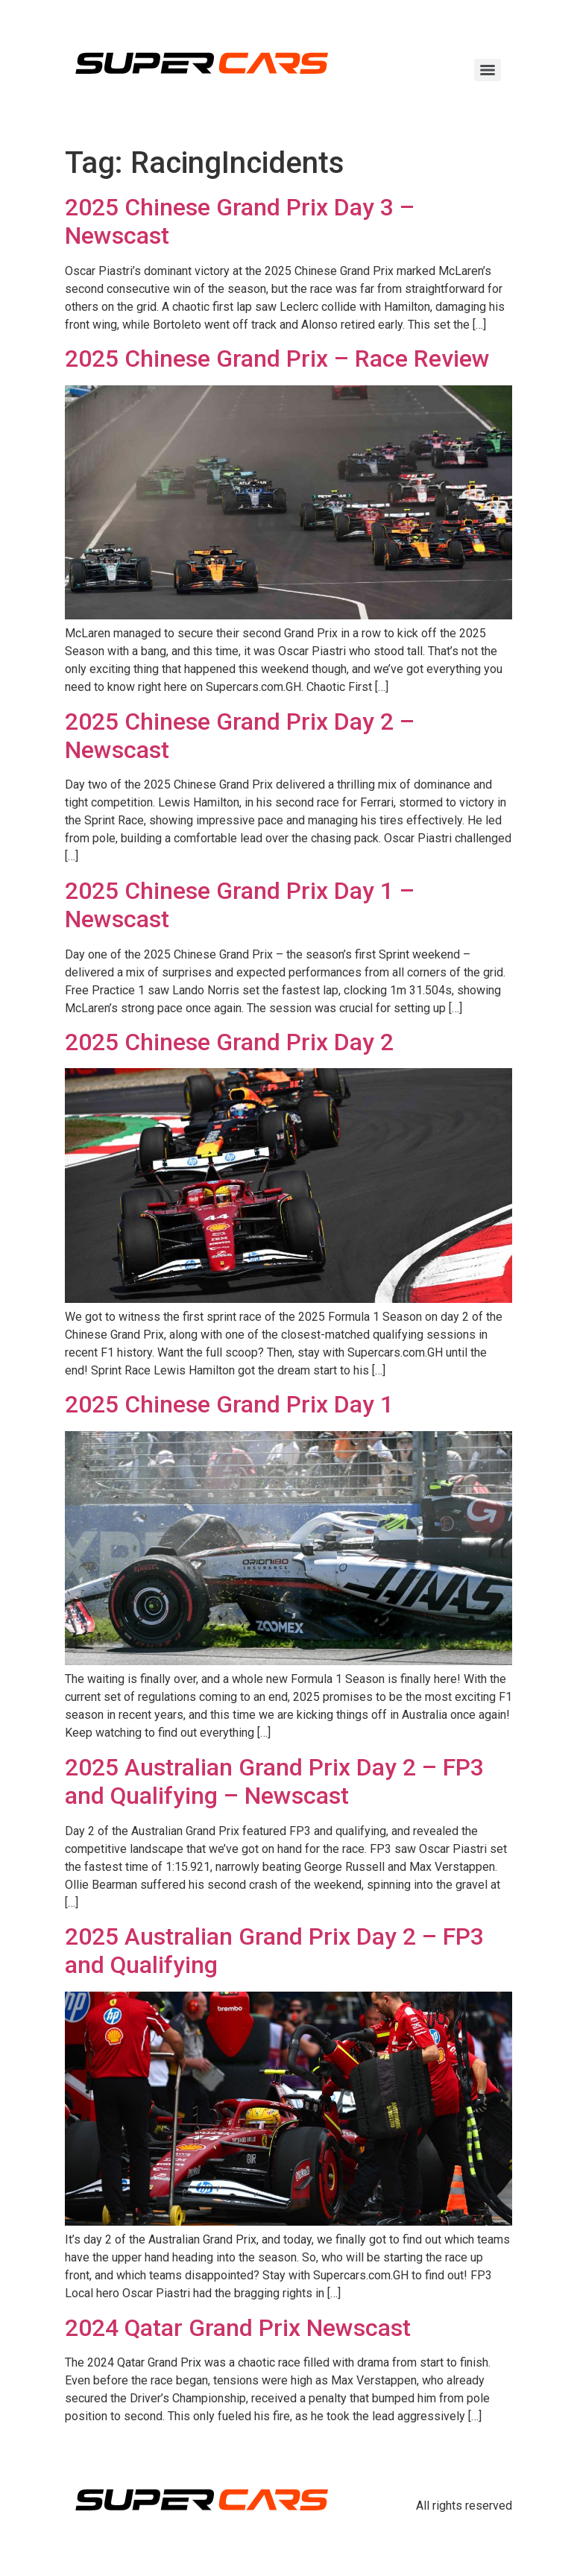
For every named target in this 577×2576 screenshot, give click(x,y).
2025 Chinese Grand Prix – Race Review (277, 358)
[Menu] (487, 70)
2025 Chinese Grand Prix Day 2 (229, 1042)
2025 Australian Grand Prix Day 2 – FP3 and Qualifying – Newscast (274, 1781)
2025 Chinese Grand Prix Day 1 (229, 1404)
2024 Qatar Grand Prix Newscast (238, 2328)
